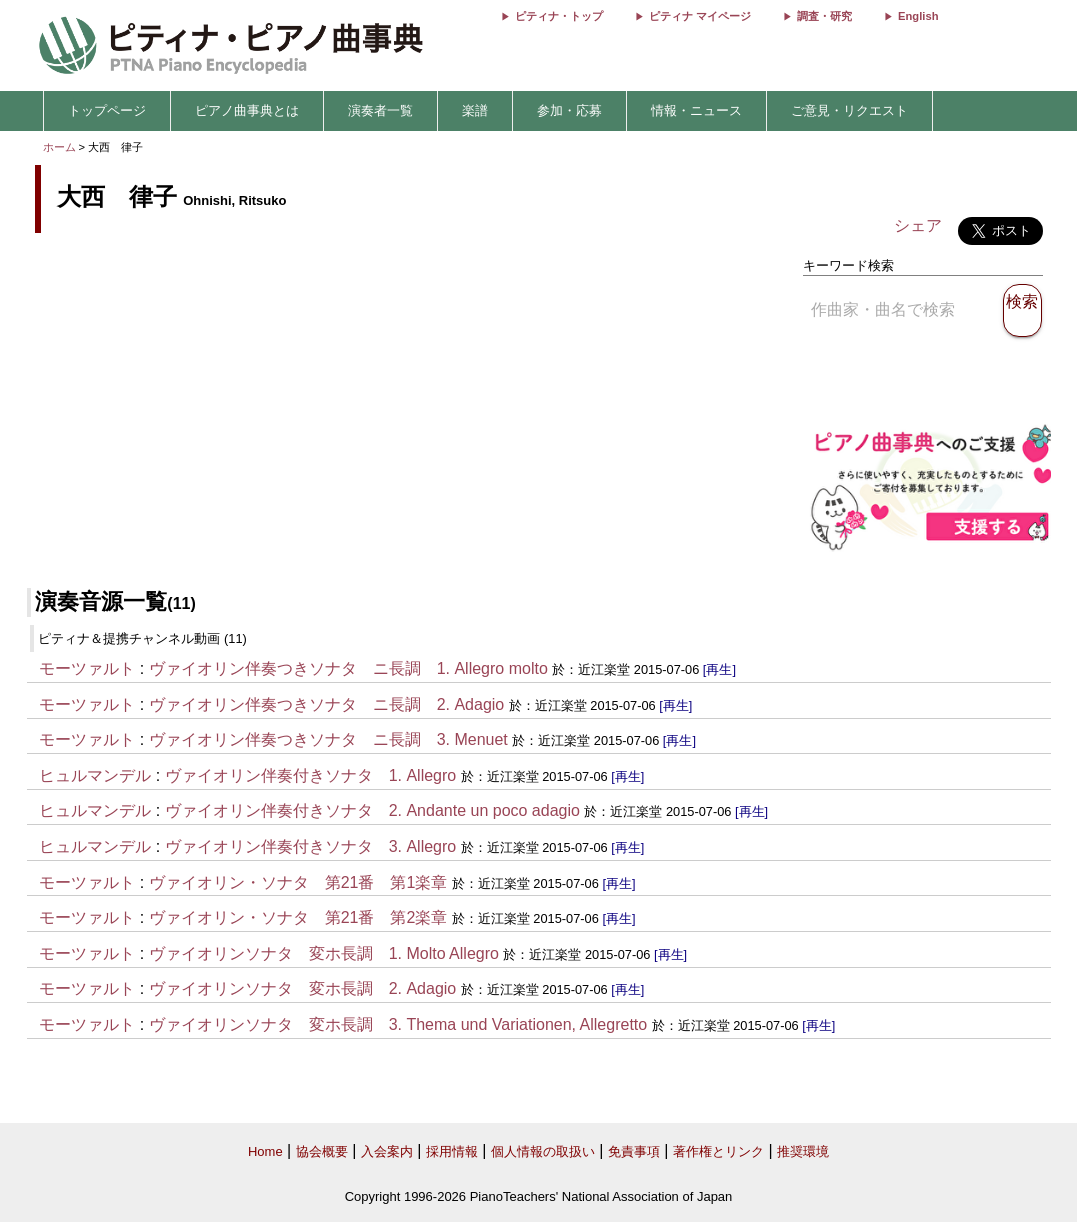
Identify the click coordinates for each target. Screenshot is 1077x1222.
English (918, 16)
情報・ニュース (696, 110)
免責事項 (634, 1151)
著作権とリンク (718, 1151)
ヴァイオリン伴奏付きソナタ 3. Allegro (311, 846)
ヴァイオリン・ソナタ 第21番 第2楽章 (298, 917)
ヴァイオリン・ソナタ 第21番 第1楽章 (298, 882)
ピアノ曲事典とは (247, 110)
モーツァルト (87, 668)
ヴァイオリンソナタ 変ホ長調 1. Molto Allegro (324, 953)
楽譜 (475, 110)
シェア (918, 225)
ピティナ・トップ (559, 16)
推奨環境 (803, 1151)
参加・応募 (569, 110)
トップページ (107, 110)
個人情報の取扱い (543, 1151)
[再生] (719, 669)
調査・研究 (824, 16)
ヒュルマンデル (95, 775)
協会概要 (322, 1151)
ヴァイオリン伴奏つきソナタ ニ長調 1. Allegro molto (348, 668)
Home (265, 1151)
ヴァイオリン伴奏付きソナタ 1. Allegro (311, 775)
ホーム (59, 147)
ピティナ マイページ (700, 16)
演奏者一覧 (380, 110)
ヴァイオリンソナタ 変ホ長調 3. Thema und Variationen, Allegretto (398, 1024)
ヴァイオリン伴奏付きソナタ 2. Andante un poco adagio (372, 810)
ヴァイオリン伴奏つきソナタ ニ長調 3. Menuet (328, 739)
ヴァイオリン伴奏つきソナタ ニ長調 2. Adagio (327, 704)
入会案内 (387, 1151)
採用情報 (452, 1151)
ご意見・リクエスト (849, 110)
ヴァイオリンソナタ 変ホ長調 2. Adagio (303, 988)
